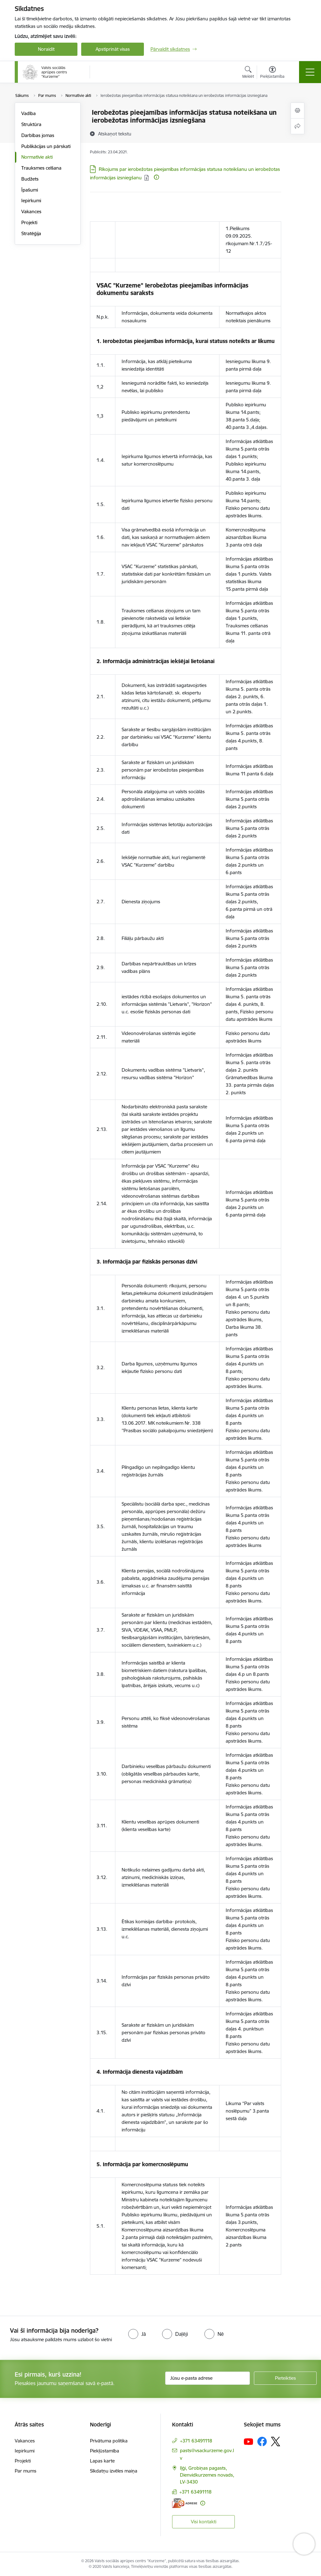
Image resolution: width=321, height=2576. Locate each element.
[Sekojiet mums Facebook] (262, 2441)
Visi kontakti (203, 2522)
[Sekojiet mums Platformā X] (275, 2441)
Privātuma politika (109, 2441)
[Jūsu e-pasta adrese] (207, 2378)
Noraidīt (46, 49)
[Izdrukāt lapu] (297, 110)
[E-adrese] (184, 2503)
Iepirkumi (31, 200)
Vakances (31, 211)
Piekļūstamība (104, 2451)
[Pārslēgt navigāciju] (310, 72)
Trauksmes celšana (41, 168)
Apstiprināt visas (113, 49)
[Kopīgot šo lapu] (297, 126)
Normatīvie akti (37, 157)
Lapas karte (102, 2461)
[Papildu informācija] (156, 177)
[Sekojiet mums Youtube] (248, 2441)
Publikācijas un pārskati (46, 146)
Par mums (25, 2471)
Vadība (28, 113)
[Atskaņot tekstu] (114, 133)
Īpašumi (29, 190)
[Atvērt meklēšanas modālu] (248, 73)
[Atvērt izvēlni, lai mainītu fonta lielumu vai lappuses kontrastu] (272, 73)
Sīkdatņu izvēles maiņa (113, 2471)
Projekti (29, 222)
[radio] (137, 2334)
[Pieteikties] (285, 2378)
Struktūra (31, 124)
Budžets (30, 179)
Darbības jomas (37, 135)
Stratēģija (31, 233)
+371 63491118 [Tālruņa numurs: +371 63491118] (196, 2441)
